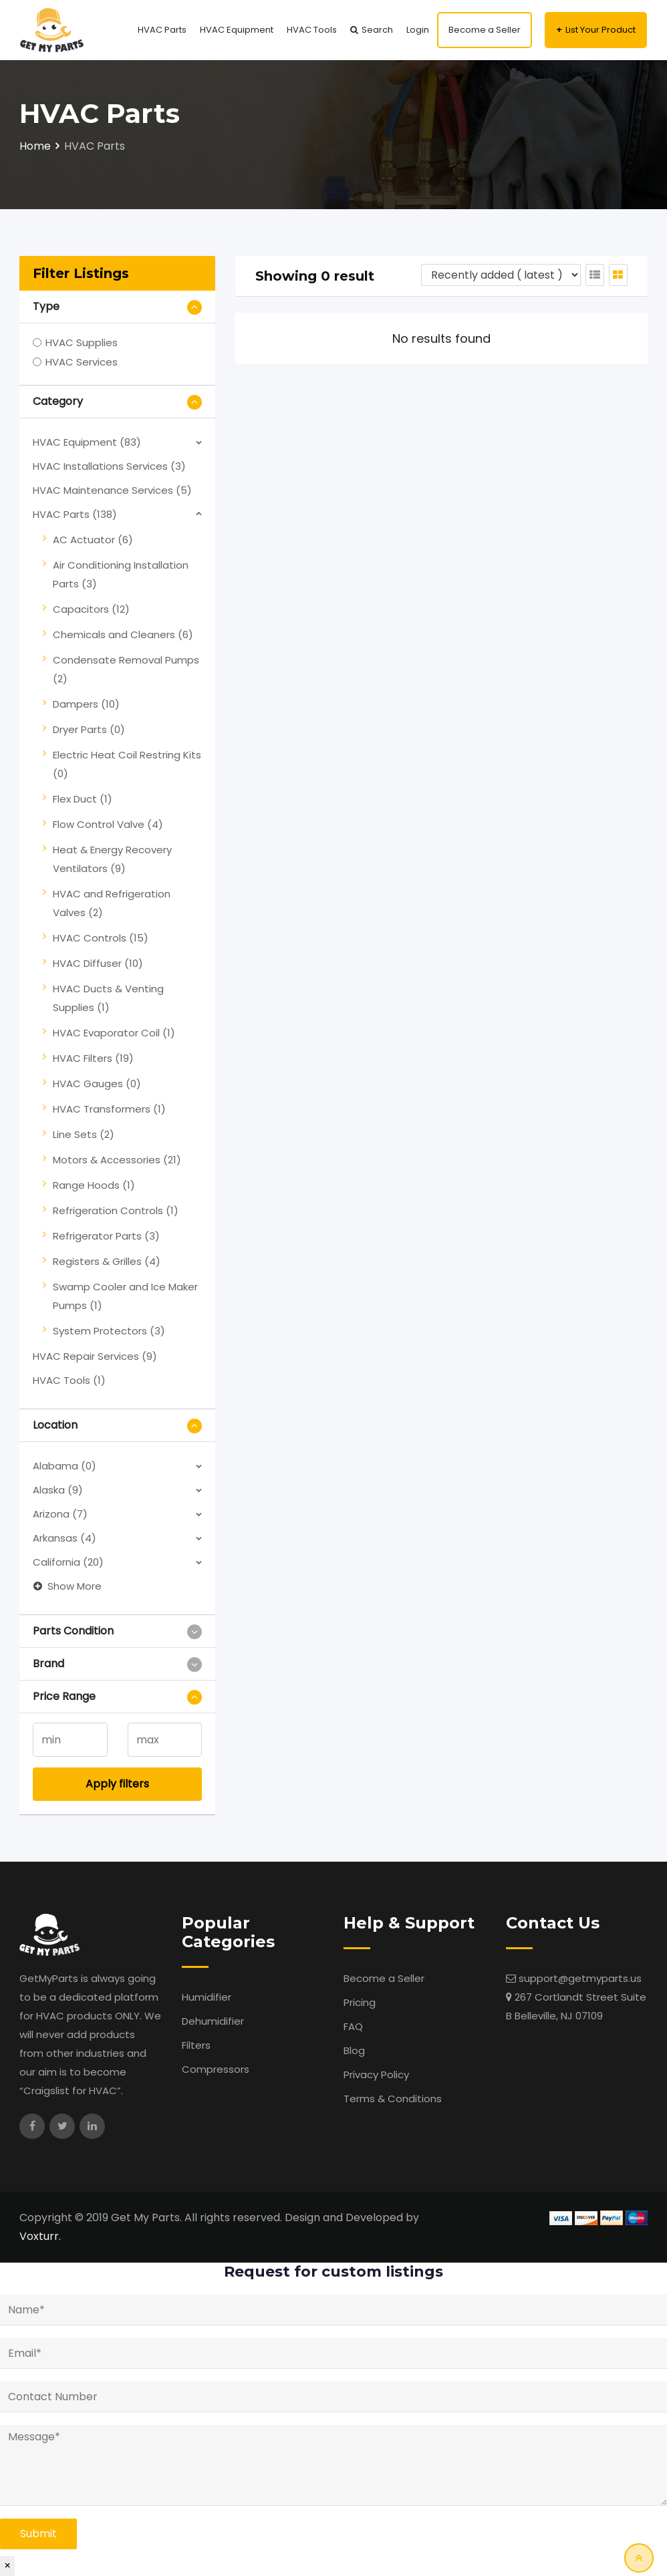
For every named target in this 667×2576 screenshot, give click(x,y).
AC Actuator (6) (93, 540)
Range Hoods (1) (94, 1185)
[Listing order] (501, 275)
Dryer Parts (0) (89, 729)
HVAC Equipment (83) (87, 442)
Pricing (360, 2002)
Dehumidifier (213, 2021)
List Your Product (600, 29)
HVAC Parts (162, 29)
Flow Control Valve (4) (108, 824)
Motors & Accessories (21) (117, 1160)
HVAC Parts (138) (75, 514)
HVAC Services (81, 362)
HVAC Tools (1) (69, 1380)
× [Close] (7, 2565)
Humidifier (206, 1997)
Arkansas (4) (64, 1538)
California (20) (68, 1562)
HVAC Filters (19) (93, 1058)
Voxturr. (40, 2236)
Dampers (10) (86, 704)
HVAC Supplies (81, 342)
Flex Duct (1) (82, 799)
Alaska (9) (58, 1490)
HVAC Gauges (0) (97, 1084)
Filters (196, 2045)
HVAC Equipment (236, 29)
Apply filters (117, 1784)
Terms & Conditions (393, 2099)
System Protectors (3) (109, 1331)
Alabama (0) (64, 1466)
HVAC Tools (312, 29)
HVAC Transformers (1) (109, 1109)
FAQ (353, 2026)
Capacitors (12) (91, 609)
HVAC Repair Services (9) (95, 1356)
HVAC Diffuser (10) (98, 963)
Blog (354, 2050)
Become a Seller (484, 29)
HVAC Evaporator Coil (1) (114, 1033)
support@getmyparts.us (580, 1978)
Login (417, 29)
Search (377, 29)
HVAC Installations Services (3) (109, 466)
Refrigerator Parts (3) (106, 1236)
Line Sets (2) (83, 1134)
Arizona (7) (60, 1514)
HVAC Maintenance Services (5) (112, 490)
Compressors (215, 2069)
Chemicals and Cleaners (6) (123, 634)
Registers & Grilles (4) (106, 1261)
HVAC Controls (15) (100, 938)
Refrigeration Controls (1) (115, 1210)
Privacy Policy (376, 2074)
